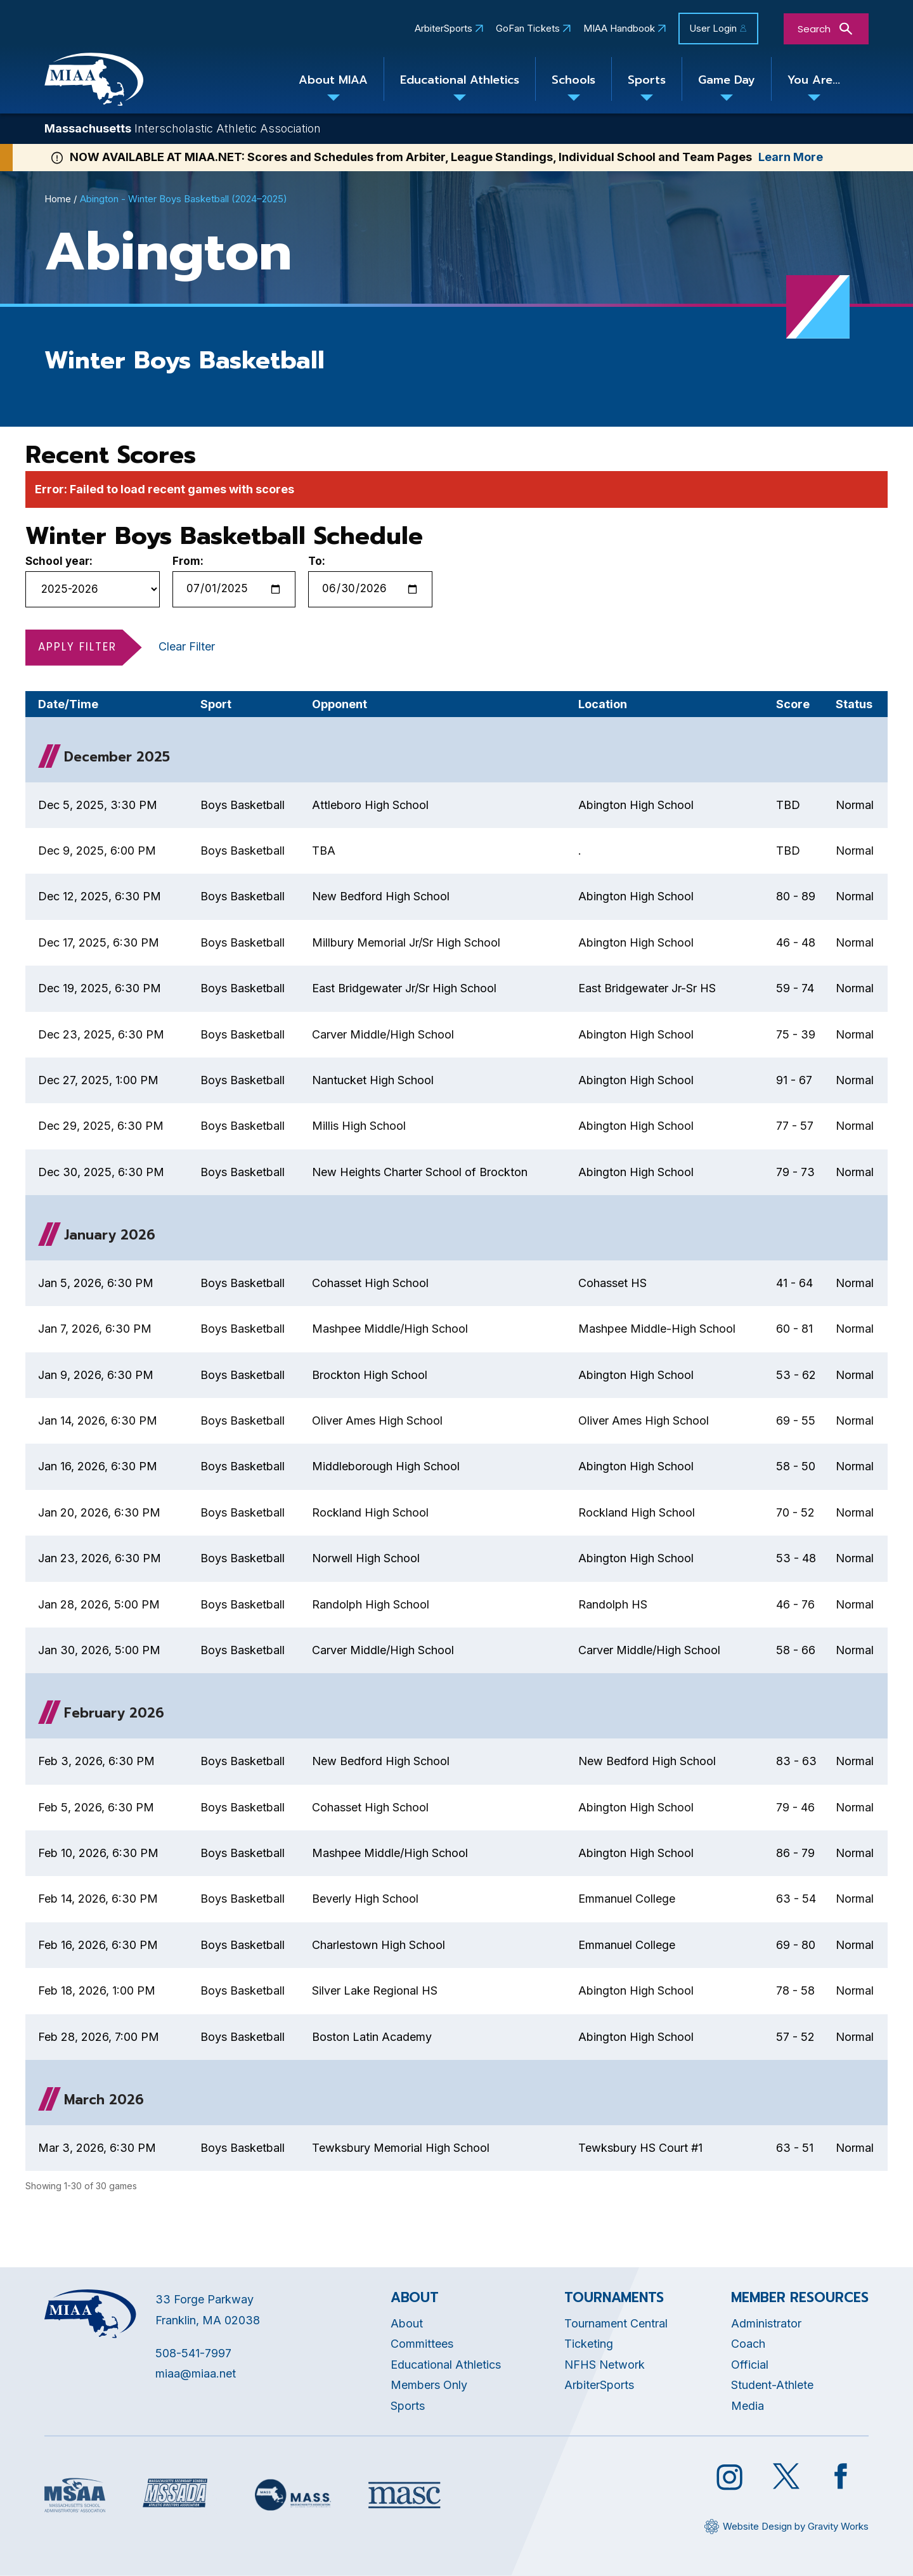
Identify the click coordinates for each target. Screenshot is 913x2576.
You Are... (813, 80)
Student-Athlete (772, 2385)
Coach (748, 2343)
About (407, 2323)
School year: (59, 561)
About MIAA (333, 80)
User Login (713, 28)
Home (57, 199)
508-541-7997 (193, 2353)
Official (749, 2364)
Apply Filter (77, 646)
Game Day (726, 80)
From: (188, 561)
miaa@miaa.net (195, 2373)
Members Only (429, 2385)
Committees (422, 2343)
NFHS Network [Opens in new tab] (604, 2364)
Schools (573, 80)
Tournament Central (616, 2323)
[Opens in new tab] (74, 2495)
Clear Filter (187, 646)
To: (316, 561)
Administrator (766, 2323)
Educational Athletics (459, 80)
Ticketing (588, 2343)
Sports (647, 80)
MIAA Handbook (619, 28)
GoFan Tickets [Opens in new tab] (528, 28)
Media (747, 2405)
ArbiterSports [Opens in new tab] (443, 28)
